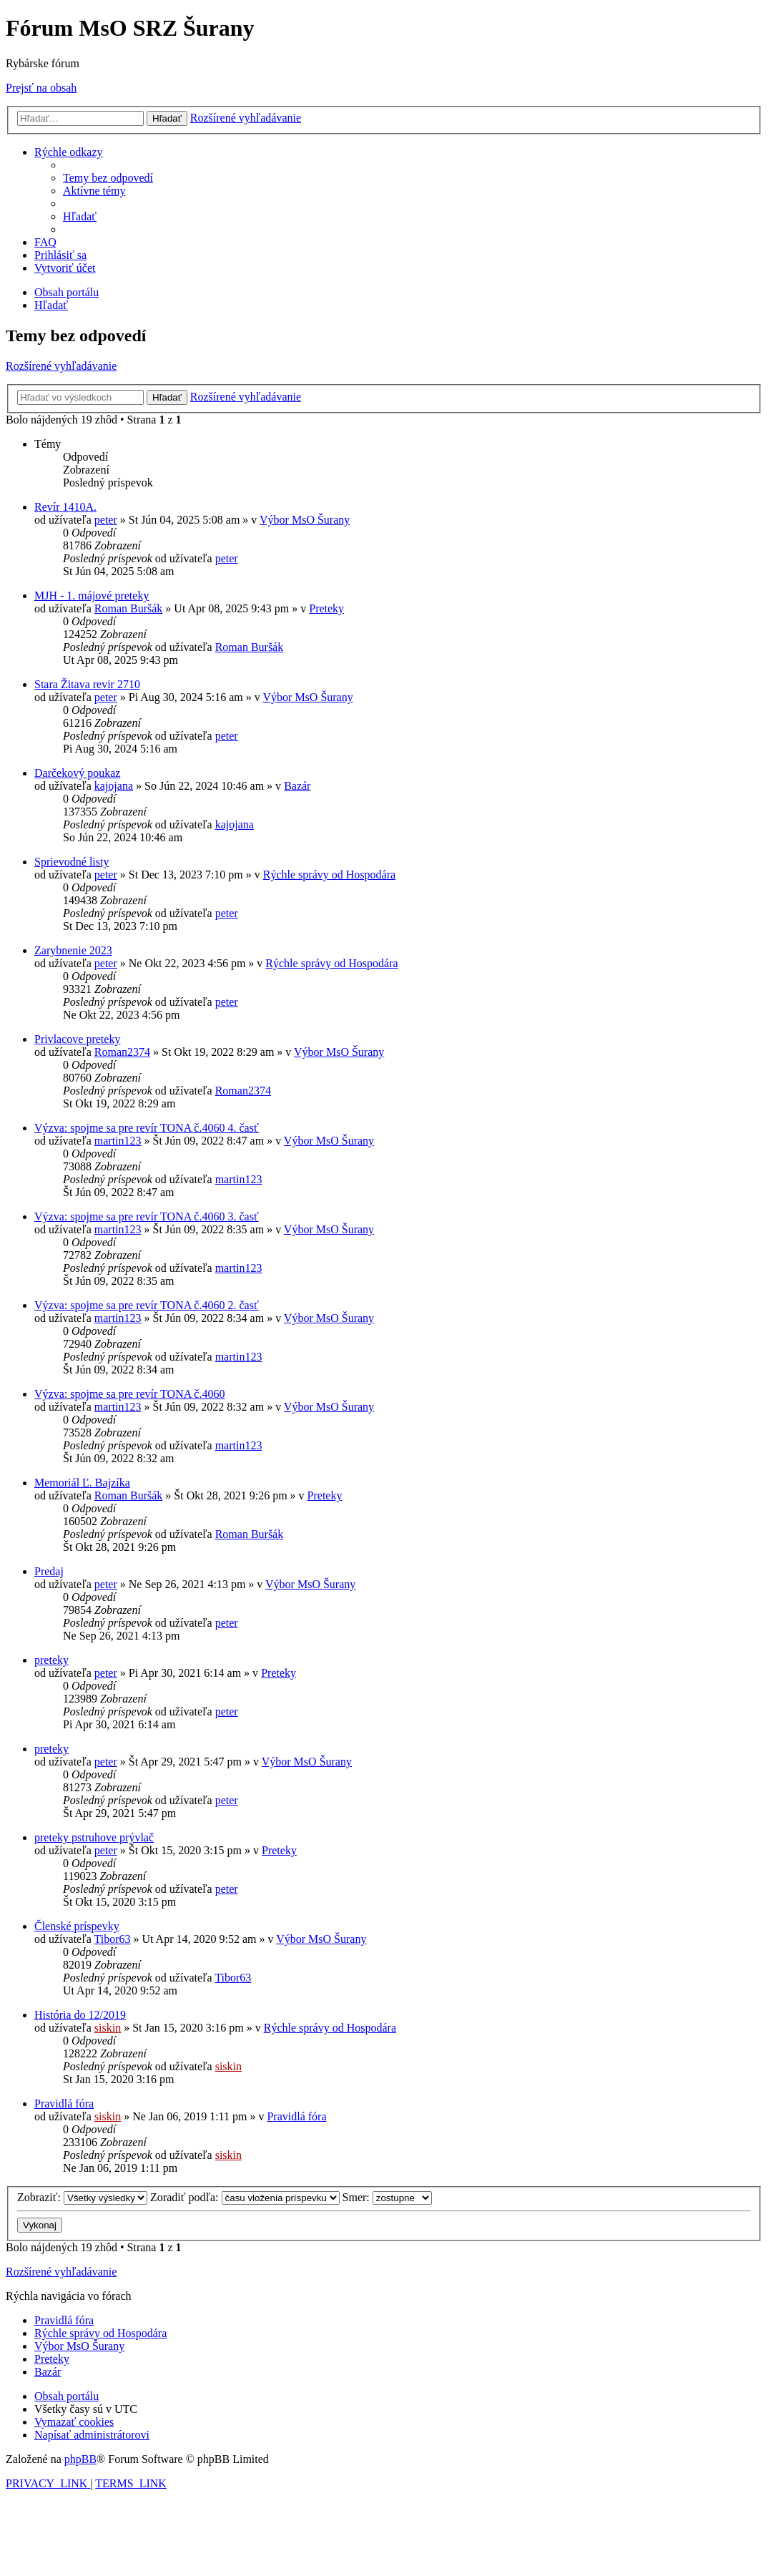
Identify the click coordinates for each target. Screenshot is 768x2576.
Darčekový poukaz (77, 773)
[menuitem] (108, 178)
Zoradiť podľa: (245, 2197)
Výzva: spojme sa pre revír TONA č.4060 (129, 1394)
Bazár (297, 786)
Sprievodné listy (71, 862)
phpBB (80, 2459)
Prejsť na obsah (41, 88)
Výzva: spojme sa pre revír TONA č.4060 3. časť (146, 1216)
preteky (51, 1660)
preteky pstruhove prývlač (94, 1837)
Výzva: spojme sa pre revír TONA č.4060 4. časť (146, 1128)
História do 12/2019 (80, 2015)
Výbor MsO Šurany (305, 520)
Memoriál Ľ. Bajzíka (82, 1482)
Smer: (387, 2197)
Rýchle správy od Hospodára (329, 874)
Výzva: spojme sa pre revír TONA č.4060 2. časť (146, 1305)
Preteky (326, 608)
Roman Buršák (128, 608)
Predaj (49, 1571)
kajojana (113, 786)
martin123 (118, 1141)
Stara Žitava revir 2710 (87, 684)
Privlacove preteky (77, 1039)
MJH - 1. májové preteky (91, 595)
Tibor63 (112, 1939)
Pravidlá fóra (64, 2103)
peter (105, 520)
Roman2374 (122, 1052)
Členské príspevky (76, 1926)
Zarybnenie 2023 (73, 950)
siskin (107, 2028)
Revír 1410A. (65, 507)
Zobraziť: (82, 2197)
